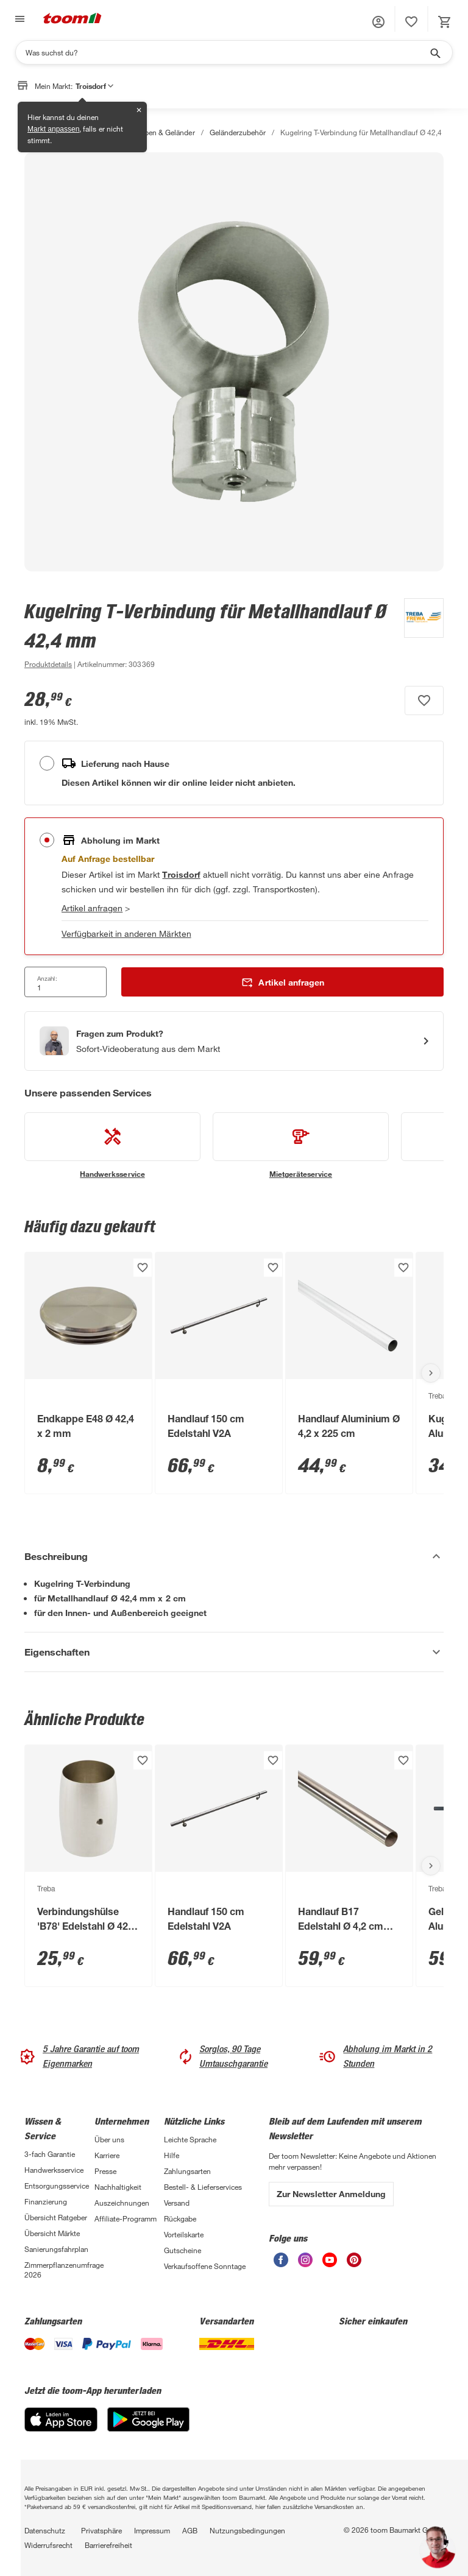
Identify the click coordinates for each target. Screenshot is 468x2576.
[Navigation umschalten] (18, 19)
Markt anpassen (53, 129)
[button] (378, 22)
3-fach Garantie (49, 2154)
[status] (411, 22)
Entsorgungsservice (56, 2185)
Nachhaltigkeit (117, 2187)
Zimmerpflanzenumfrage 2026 (59, 2269)
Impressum (152, 2530)
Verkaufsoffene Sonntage (205, 2266)
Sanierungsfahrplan (56, 2249)
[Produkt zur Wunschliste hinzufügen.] (424, 700)
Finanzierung (45, 2201)
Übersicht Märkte (52, 2233)
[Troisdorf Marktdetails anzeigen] (181, 874)
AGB (189, 2530)
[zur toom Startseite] (72, 19)
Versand (177, 2202)
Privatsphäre (101, 2530)
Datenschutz (44, 2530)
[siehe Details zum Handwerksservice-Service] (112, 1145)
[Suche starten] (434, 52)
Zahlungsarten (187, 2171)
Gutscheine (182, 2250)
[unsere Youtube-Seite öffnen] (329, 2264)
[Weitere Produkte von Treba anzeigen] (418, 634)
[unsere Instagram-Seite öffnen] (305, 2264)
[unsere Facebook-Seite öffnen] (281, 2264)
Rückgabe (180, 2218)
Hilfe (171, 2155)
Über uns (109, 2139)
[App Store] (61, 2428)
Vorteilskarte (184, 2234)
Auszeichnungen (121, 2202)
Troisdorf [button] (94, 86)
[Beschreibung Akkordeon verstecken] (234, 1556)
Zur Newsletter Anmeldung (331, 2194)
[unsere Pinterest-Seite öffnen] (354, 2264)
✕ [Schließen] (139, 110)
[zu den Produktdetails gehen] (48, 663)
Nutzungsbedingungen (247, 2530)
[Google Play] (148, 2428)
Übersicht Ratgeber (55, 2217)
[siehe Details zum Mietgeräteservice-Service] (301, 1145)
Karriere (106, 2155)
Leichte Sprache (190, 2139)
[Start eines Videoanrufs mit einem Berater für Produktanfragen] (234, 1041)
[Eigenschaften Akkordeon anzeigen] (234, 1651)
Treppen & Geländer (162, 132)
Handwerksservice (53, 2170)
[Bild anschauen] (234, 361)
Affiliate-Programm (125, 2218)
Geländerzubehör (238, 132)
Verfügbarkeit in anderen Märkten (126, 933)
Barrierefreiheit (108, 2545)
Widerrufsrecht (48, 2545)
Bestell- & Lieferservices (203, 2187)
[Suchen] (226, 52)
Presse (105, 2171)
